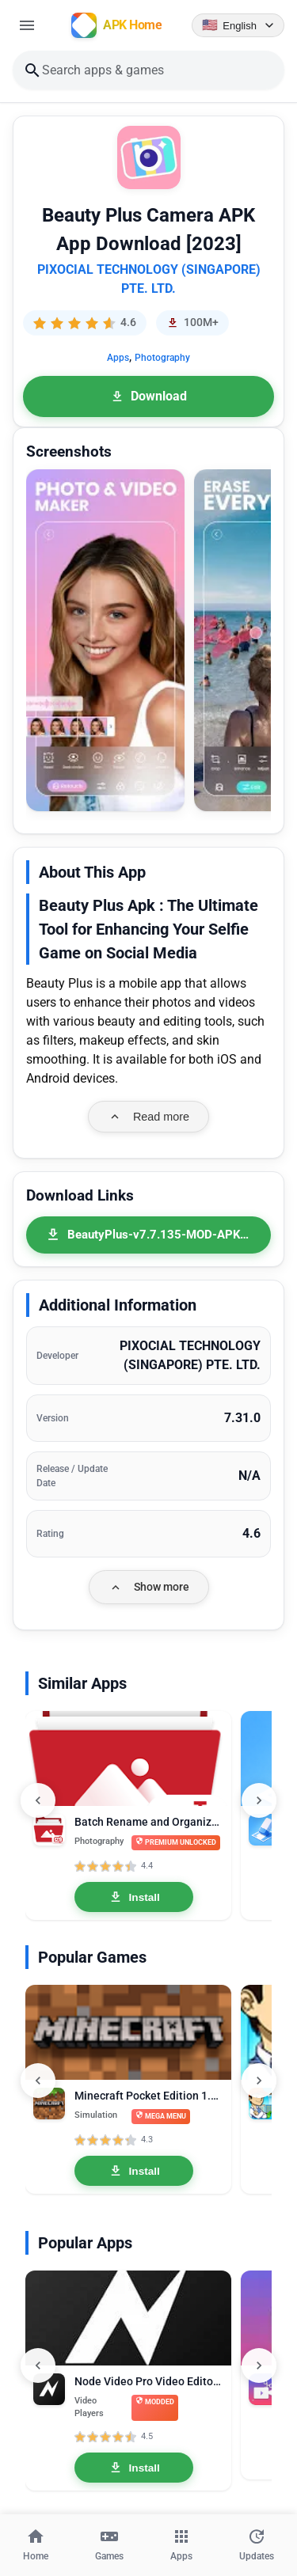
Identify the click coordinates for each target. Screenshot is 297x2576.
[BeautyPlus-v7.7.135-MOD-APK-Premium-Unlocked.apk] (148, 1235)
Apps (118, 357)
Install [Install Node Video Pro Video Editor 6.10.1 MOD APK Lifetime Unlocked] (134, 2467)
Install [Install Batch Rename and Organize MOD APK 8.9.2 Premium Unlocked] (134, 1897)
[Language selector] (238, 25)
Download (148, 396)
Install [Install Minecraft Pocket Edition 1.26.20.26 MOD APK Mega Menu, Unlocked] (134, 2171)
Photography (162, 357)
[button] (105, 640)
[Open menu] (27, 25)
